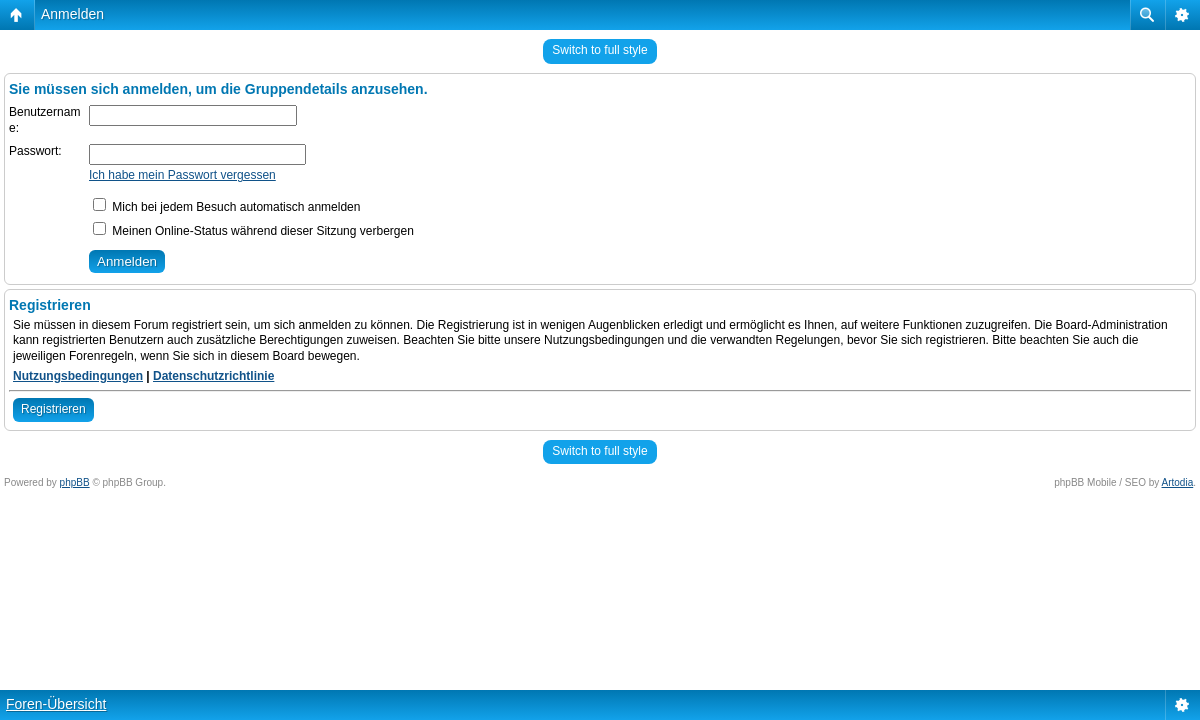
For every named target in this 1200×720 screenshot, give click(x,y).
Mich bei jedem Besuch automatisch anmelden (226, 207)
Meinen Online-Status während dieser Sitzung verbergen (253, 231)
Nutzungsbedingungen (78, 376)
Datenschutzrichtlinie (213, 376)
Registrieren (53, 409)
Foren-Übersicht (56, 704)
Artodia (1178, 482)
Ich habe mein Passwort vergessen (182, 175)
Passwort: (35, 151)
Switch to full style (599, 50)
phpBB (75, 482)
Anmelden (72, 14)
